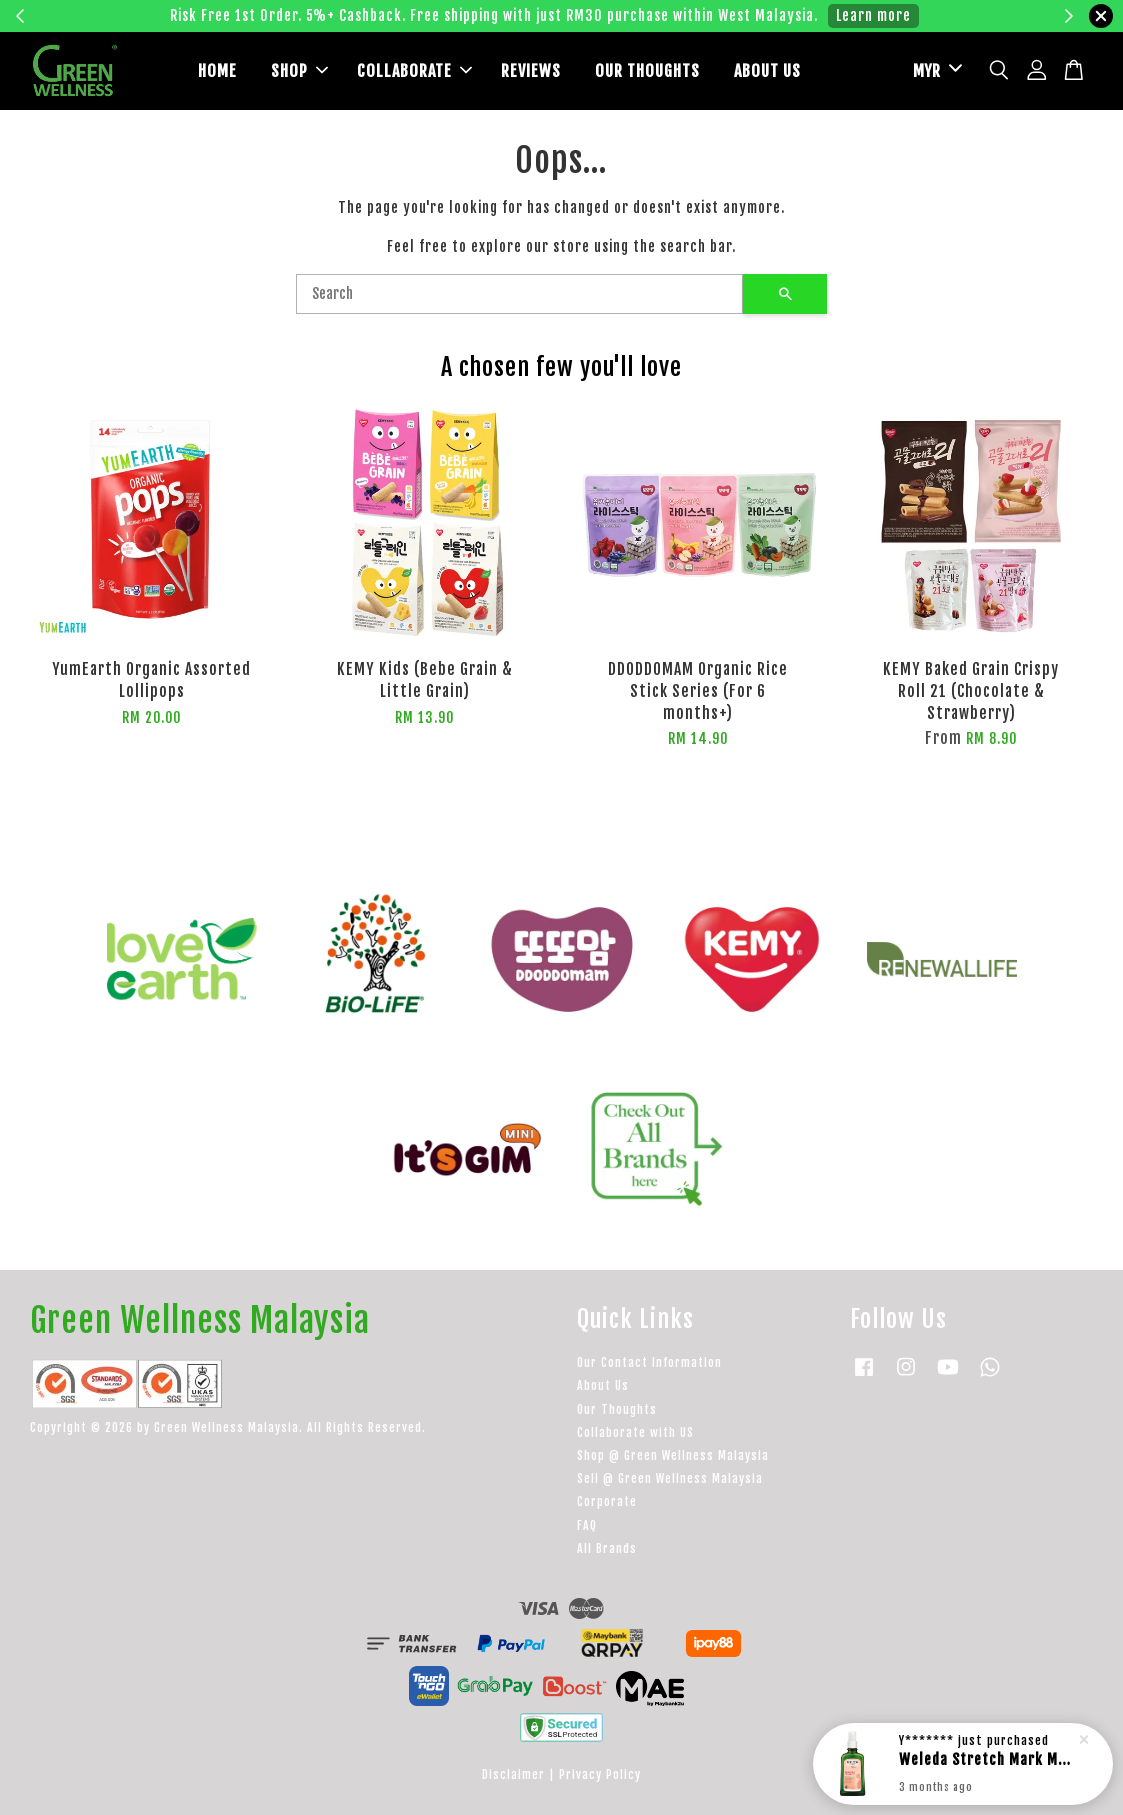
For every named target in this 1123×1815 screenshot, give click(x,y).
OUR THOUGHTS (647, 71)
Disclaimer (513, 1774)
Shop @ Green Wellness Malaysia (673, 1455)
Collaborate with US (635, 1432)
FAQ (587, 1525)
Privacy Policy (600, 1774)
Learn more (873, 15)
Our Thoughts (617, 1409)
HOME (217, 71)
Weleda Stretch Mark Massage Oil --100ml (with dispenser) (987, 1759)
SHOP (299, 71)
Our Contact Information (649, 1362)
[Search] (520, 294)
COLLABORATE (414, 71)
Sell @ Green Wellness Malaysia (670, 1478)
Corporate (607, 1501)
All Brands (607, 1548)
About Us (603, 1385)
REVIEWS (531, 71)
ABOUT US (767, 71)
